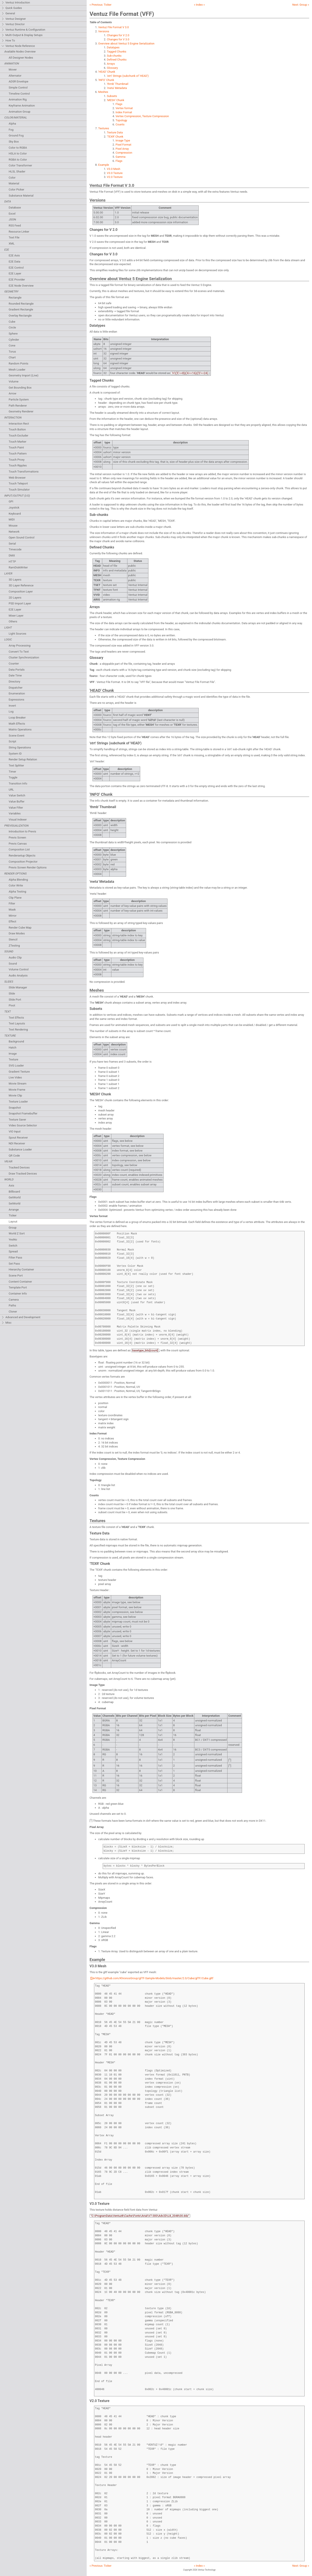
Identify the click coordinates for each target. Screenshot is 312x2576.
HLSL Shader (17, 171)
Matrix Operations (20, 729)
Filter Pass (15, 1257)
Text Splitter (16, 765)
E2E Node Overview (21, 285)
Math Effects (17, 723)
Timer (12, 771)
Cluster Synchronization (24, 657)
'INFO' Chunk (106, 80)
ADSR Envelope (18, 81)
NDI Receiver (17, 1143)
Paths (12, 1305)
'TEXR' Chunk (115, 136)
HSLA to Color (18, 153)
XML (12, 243)
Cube (12, 321)
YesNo (13, 1239)
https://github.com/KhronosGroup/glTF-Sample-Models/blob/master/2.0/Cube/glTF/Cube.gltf (151, 1978)
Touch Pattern (18, 453)
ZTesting (14, 945)
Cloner (13, 1311)
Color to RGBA (18, 147)
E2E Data (14, 261)
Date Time (15, 675)
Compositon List (19, 849)
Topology (121, 120)
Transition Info (18, 783)
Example (103, 164)
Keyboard (15, 513)
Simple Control (18, 87)
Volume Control (19, 969)
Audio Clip (15, 957)
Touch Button (17, 429)
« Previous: (100, 4)
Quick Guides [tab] (11, 8)
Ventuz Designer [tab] (13, 19)
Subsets (112, 96)
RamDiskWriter (18, 567)
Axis (11, 1185)
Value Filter (16, 807)
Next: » (300, 4)
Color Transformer (20, 165)
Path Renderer (18, 405)
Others (13, 621)
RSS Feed (15, 225)
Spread (13, 1251)
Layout (13, 1221)
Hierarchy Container (21, 1269)
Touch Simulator (19, 489)
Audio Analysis (18, 975)
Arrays (111, 63)
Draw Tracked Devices (23, 1173)
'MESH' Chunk (115, 100)
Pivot (12, 1005)
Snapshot (15, 1107)
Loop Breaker (17, 717)
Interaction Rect (19, 423)
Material (14, 183)
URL (11, 789)
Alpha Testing (17, 891)
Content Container (20, 1281)
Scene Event (16, 735)
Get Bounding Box (20, 387)
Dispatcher (16, 687)
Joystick (14, 507)
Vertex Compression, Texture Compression (142, 116)
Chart (12, 357)
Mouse (13, 525)
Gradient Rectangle (21, 309)
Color (12, 177)
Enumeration (17, 693)
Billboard (14, 1191)
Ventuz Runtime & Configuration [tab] (23, 30)
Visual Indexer (18, 819)
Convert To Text (19, 651)
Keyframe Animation (22, 105)
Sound (13, 963)
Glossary (112, 67)
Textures (103, 128)
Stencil (13, 939)
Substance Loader (20, 1149)
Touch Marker (17, 441)
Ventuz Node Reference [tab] (18, 46)
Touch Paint (16, 447)
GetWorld (15, 1197)
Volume (13, 381)
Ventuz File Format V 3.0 (113, 27)
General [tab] (8, 13)
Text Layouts (17, 1023)
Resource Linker (19, 231)
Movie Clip (15, 1095)
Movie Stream (17, 1083)
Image (13, 1053)
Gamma (120, 156)
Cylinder (14, 339)
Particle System (19, 399)
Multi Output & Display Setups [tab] (21, 35)
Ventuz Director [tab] (13, 24)
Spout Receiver (18, 1137)
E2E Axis (14, 255)
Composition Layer (21, 591)
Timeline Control (19, 93)
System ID (15, 753)
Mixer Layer (16, 615)
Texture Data (115, 132)
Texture (13, 1059)
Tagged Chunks (116, 51)
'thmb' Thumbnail (117, 83)
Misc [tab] (6, 1323)
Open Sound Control (21, 537)
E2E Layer (15, 273)
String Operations (20, 747)
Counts (119, 124)
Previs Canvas (18, 843)
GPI (11, 501)
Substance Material (21, 195)
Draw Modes (17, 933)
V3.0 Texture (114, 173)
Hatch (12, 1047)
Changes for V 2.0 (118, 35)
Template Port (18, 1287)
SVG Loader (16, 1065)
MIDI (12, 519)
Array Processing (20, 645)
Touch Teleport (18, 483)
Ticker (12, 1215)
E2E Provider (17, 279)
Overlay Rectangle (20, 315)
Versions (103, 31)
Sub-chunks (114, 55)
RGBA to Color (18, 159)
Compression (123, 152)
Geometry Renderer (21, 411)
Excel (12, 213)
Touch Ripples (18, 465)
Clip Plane (15, 897)
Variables (15, 813)
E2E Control (16, 267)
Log (11, 711)
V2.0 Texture (114, 177)
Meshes (103, 92)
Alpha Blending (18, 879)
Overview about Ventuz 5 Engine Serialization (126, 43)
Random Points (18, 363)
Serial (12, 543)
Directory (14, 681)
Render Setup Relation (23, 759)
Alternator (15, 75)
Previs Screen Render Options (28, 867)
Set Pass (14, 1263)
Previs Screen (17, 837)
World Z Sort (17, 1233)
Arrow (12, 393)
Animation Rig (18, 99)
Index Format (123, 112)
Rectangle (15, 297)
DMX (12, 555)
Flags (118, 104)
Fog (11, 129)
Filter (12, 903)
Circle (12, 327)
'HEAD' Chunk (106, 71)
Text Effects (16, 1017)
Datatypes (113, 47)
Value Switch (17, 795)
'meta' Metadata (117, 88)
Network (14, 531)
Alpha (12, 123)
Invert (12, 705)
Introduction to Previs (22, 831)
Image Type (122, 140)
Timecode (15, 549)
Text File (14, 237)
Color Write (16, 885)
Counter (14, 663)
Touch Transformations (24, 471)
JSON (12, 219)
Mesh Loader (17, 369)
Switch (13, 1245)
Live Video (15, 1077)
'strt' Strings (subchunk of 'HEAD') (128, 75)
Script (12, 741)
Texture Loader (18, 1101)
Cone (12, 345)
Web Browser (17, 477)
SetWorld (14, 1203)
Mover (13, 69)
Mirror (12, 915)
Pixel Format (123, 144)
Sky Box (14, 141)
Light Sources (17, 633)
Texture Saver (17, 1119)
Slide (12, 993)
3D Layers (15, 579)
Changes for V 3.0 (118, 39)
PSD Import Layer (20, 603)
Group (12, 1227)
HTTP (12, 561)
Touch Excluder (18, 435)
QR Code (14, 1155)
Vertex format (124, 108)
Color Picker (16, 189)
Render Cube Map (20, 927)
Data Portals (16, 669)
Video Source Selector (23, 1125)
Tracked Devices (19, 1167)
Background (16, 1041)
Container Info (18, 1293)
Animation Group (19, 111)
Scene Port (16, 1275)
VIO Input (15, 1131)
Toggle (13, 777)
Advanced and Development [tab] (20, 1317)
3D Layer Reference (21, 585)
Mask (12, 909)
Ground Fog (16, 135)
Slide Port (15, 999)
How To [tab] (8, 41)
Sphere (13, 333)
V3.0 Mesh (113, 169)
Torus (12, 351)
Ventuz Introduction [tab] (15, 3)
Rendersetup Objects (22, 855)
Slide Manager (18, 987)
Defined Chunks (117, 59)
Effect (12, 921)
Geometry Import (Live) (23, 375)
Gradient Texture (19, 1071)
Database (15, 207)
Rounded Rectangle (21, 303)
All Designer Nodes (21, 57)
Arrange (14, 1209)
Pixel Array (122, 148)
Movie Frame (17, 1089)
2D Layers (15, 597)
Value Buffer (16, 801)
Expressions (16, 699)
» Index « (199, 4)
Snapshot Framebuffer (23, 1113)
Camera (14, 1299)
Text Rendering (18, 1029)
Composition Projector (23, 861)
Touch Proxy (16, 459)
